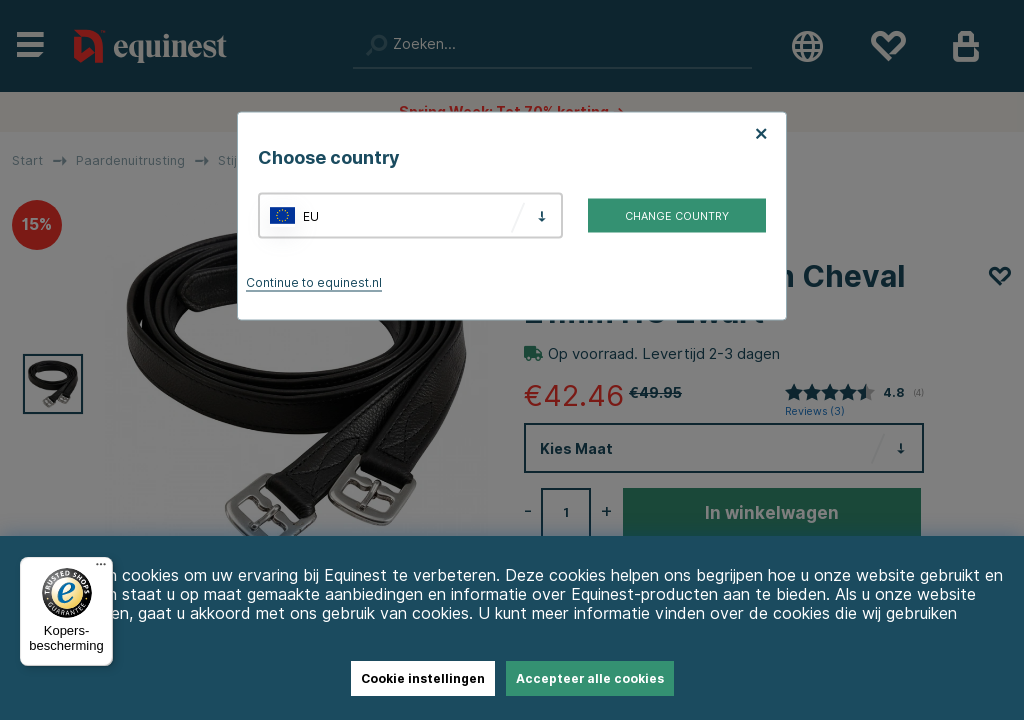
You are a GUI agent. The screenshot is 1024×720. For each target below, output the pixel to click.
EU (311, 215)
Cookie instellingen (423, 678)
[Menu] (101, 569)
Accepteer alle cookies (590, 678)
